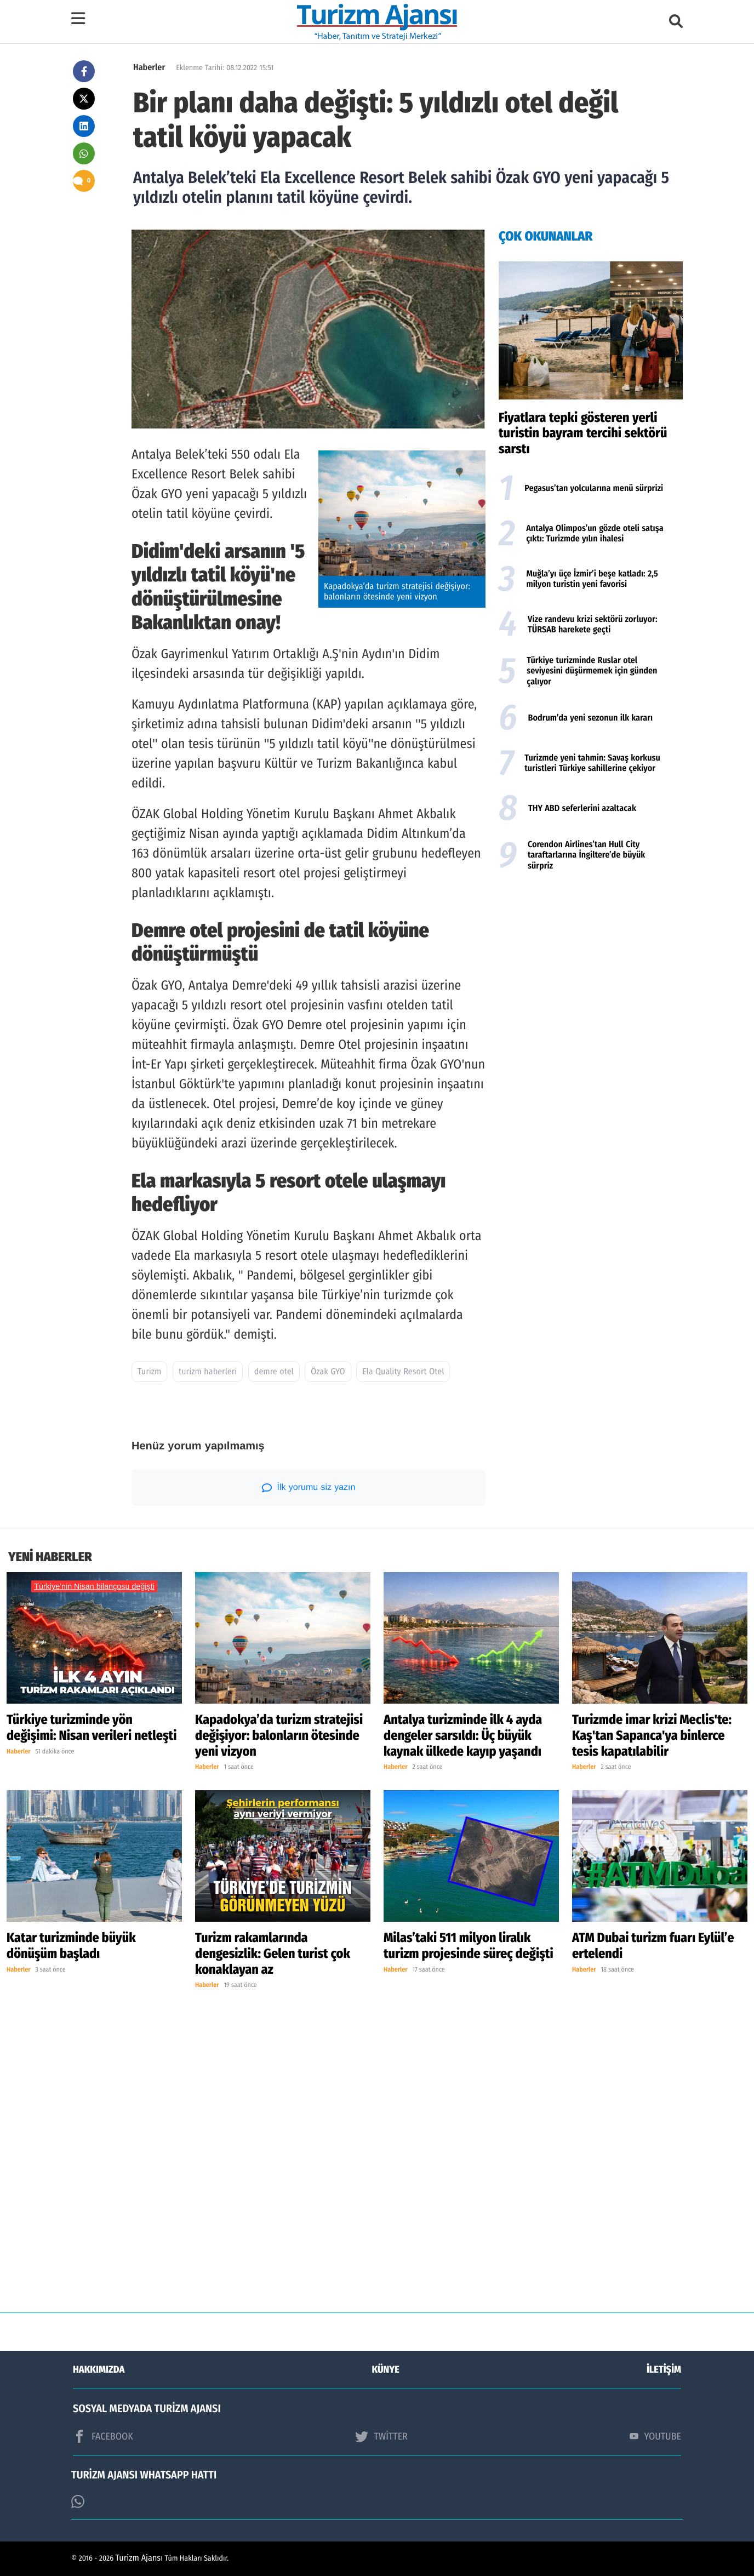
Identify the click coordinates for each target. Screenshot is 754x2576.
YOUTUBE (655, 2436)
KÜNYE (385, 2369)
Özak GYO (328, 1372)
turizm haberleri (208, 1372)
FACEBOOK (103, 2436)
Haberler (149, 67)
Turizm (149, 1372)
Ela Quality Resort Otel (403, 1372)
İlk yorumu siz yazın (309, 1488)
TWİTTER (381, 2436)
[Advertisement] (591, 964)
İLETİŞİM (664, 2369)
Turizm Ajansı (139, 2558)
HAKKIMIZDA (98, 2369)
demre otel (274, 1372)
